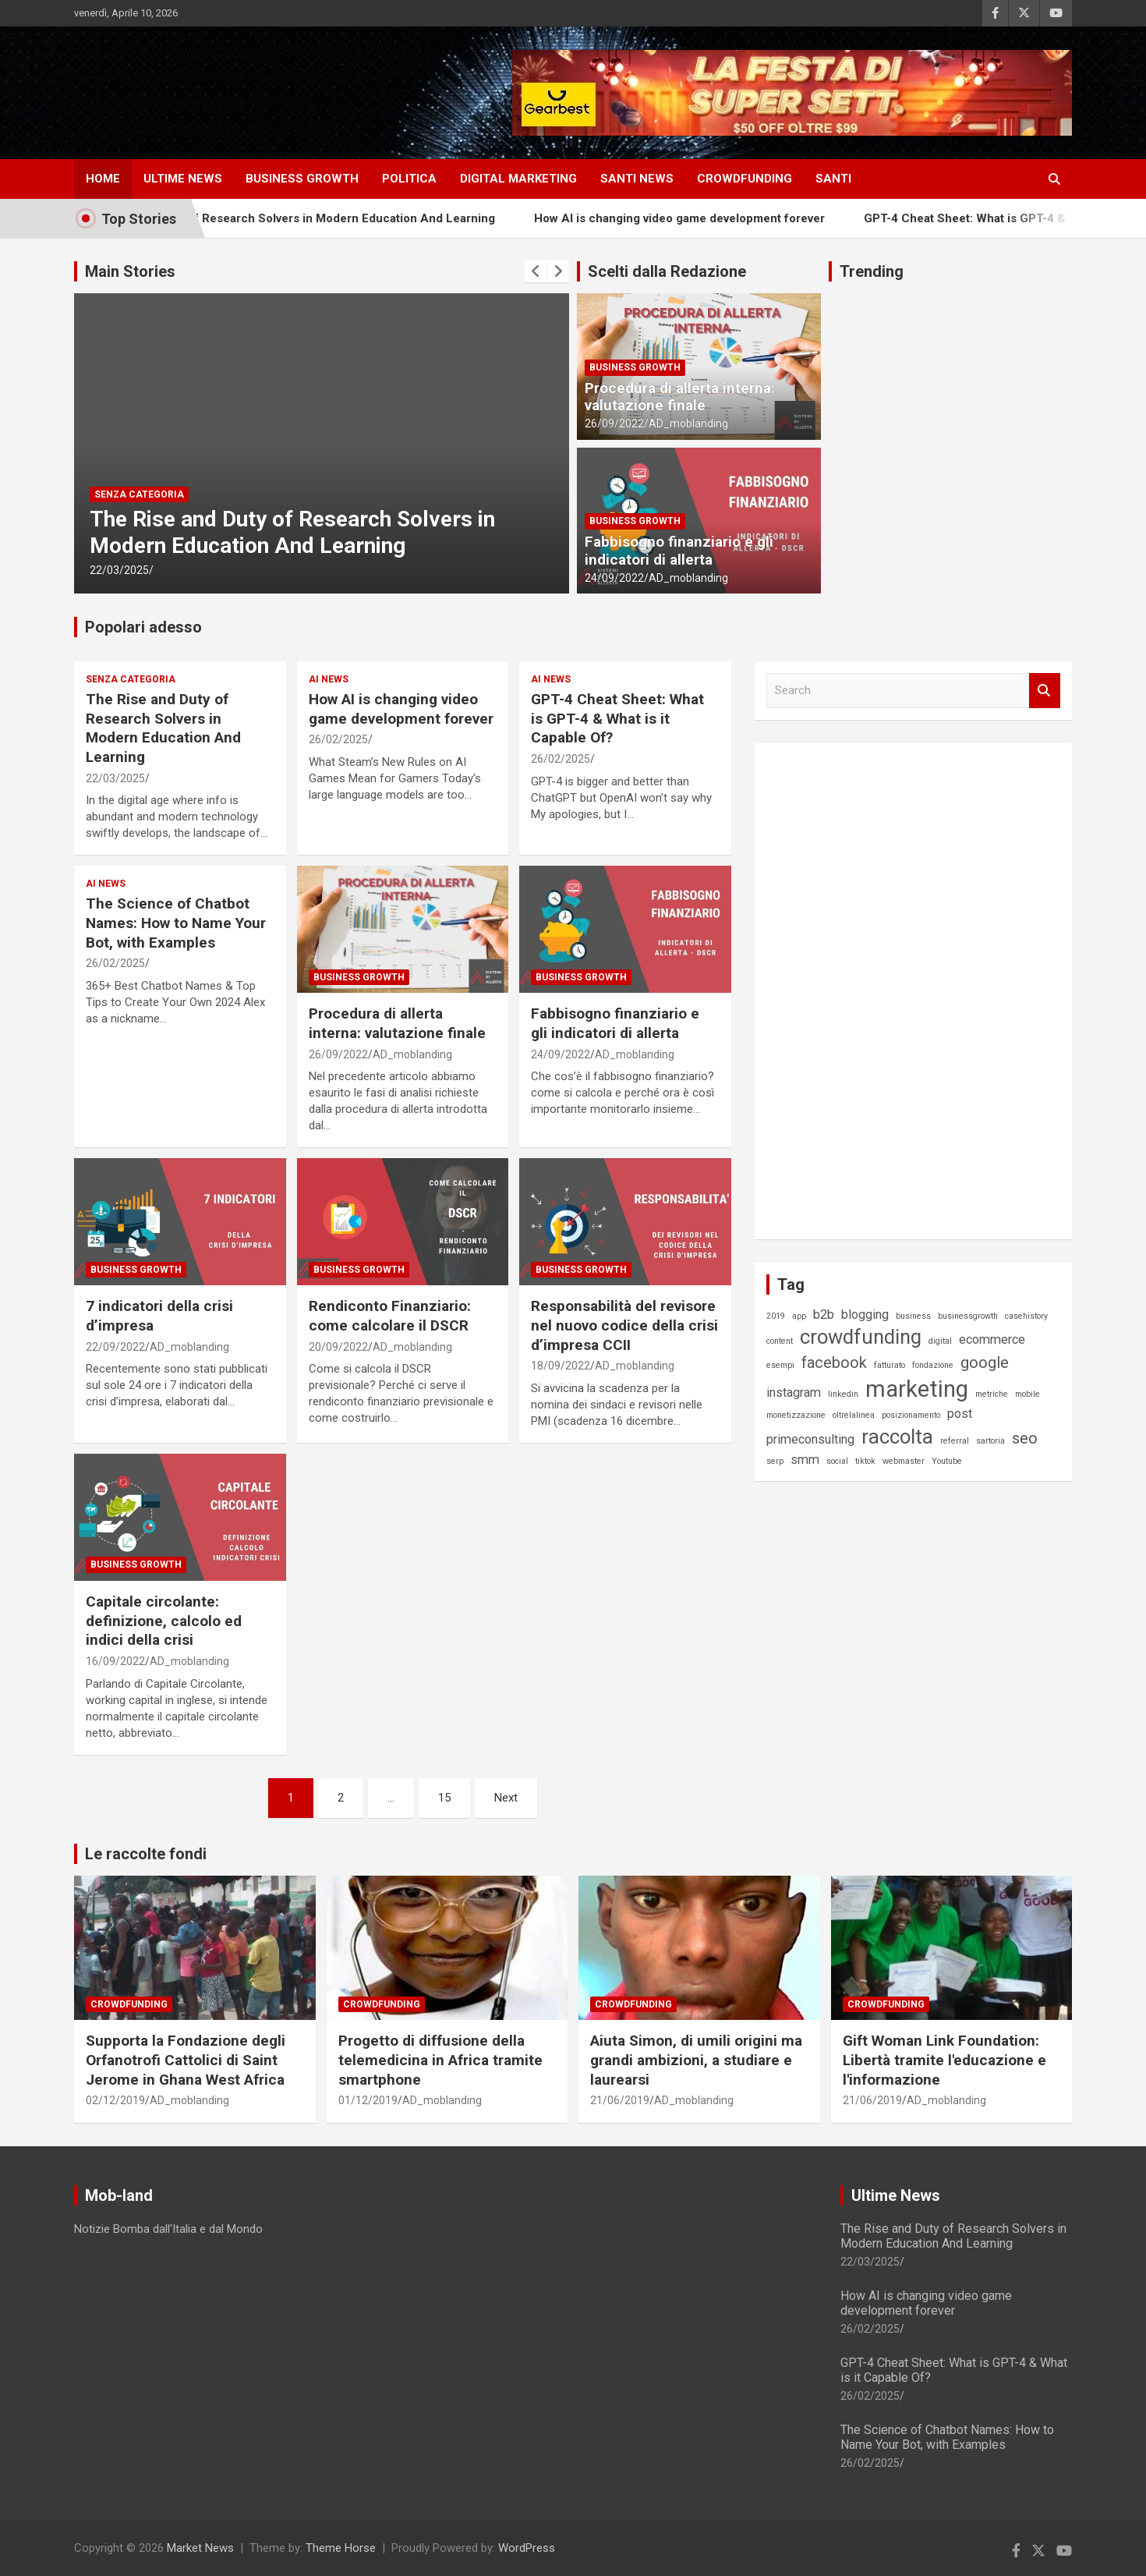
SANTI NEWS (637, 179)
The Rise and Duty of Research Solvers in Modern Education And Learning (346, 218)
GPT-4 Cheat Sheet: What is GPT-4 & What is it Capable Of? (617, 718)
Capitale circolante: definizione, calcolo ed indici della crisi (164, 1621)
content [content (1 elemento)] (779, 1341)
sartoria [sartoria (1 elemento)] (990, 1441)
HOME (103, 179)
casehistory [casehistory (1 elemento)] (1026, 1316)
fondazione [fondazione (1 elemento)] (932, 1365)
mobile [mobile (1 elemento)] (1027, 1394)
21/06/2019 (619, 2100)
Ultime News (895, 2195)
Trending (872, 271)
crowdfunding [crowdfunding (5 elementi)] (860, 1336)
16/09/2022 (115, 1661)
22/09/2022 (115, 1347)
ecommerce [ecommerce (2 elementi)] (992, 1339)
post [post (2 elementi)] (959, 1413)
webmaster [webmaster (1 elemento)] (903, 1461)
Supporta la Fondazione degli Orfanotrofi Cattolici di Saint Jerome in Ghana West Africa (185, 2060)
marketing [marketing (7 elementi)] (916, 1389)
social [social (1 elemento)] (837, 1461)
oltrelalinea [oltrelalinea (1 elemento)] (854, 1415)
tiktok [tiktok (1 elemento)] (865, 1461)
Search (1044, 690)
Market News (200, 2548)
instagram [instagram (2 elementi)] (793, 1392)
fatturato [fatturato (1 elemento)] (889, 1365)
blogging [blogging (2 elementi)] (865, 1314)
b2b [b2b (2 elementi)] (823, 1314)
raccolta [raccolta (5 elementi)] (897, 1436)
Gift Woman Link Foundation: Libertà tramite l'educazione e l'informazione (944, 2060)
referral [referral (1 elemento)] (954, 1441)
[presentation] (535, 271)
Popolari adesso (143, 627)
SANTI (833, 179)
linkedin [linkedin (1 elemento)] (843, 1394)
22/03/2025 (119, 570)
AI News (328, 679)
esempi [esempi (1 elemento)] (780, 1365)
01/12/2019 (368, 2100)
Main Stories (130, 271)
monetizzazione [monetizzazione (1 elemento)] (796, 1415)
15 (444, 1798)
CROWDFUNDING (744, 179)
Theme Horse (341, 2548)
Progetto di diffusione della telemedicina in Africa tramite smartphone (440, 2060)
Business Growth (302, 179)
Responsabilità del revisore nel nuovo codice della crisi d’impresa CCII (624, 1325)
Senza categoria (139, 494)
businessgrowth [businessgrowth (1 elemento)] (968, 1316)
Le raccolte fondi (146, 1853)
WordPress (526, 2548)
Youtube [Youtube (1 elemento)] (947, 1461)
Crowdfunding (129, 2004)
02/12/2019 (115, 2100)
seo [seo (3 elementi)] (1025, 1438)
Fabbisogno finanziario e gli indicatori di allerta (679, 551)
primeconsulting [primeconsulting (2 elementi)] (810, 1439)
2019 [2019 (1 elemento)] (775, 1316)
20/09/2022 (338, 1347)
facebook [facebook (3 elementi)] (834, 1362)
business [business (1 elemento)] (913, 1316)
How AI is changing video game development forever (736, 218)
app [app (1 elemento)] (799, 1316)
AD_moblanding (688, 423)
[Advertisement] (883, 989)
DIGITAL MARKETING (518, 179)
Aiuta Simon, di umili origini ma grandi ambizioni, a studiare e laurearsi (696, 2060)
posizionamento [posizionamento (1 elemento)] (911, 1415)
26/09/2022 (614, 423)
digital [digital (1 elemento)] (940, 1341)
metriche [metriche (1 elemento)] (991, 1394)
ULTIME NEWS (182, 179)
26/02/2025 (338, 739)
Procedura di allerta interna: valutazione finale (680, 397)
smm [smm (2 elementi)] (805, 1459)
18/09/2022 (560, 1365)
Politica (409, 179)
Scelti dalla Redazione (667, 271)
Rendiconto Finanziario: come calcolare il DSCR (390, 1315)
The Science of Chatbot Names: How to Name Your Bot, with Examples (176, 923)
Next (506, 1798)
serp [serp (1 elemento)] (774, 1461)
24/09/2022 (614, 578)
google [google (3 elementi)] (984, 1362)
